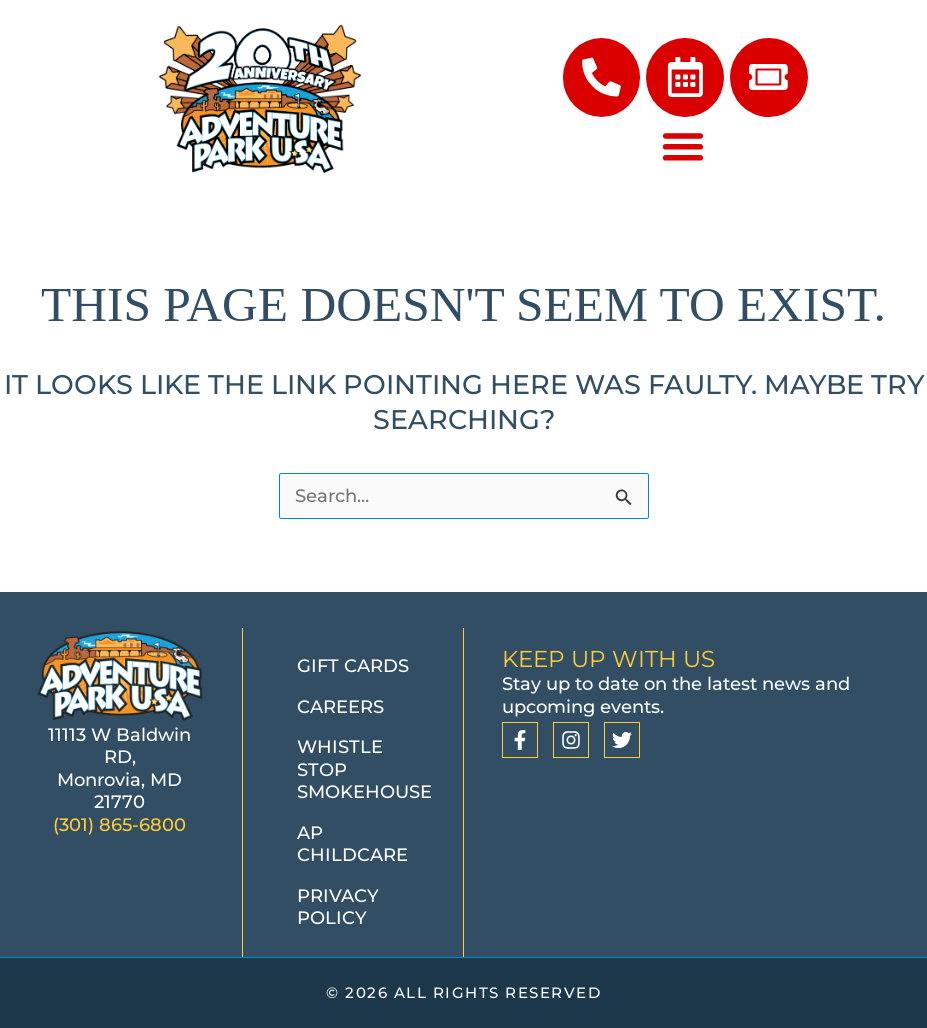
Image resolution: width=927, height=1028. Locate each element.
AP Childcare (352, 844)
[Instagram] (571, 741)
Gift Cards (353, 667)
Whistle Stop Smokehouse (364, 770)
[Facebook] (520, 741)
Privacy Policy (338, 907)
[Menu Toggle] (683, 148)
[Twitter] (622, 741)
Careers (340, 707)
